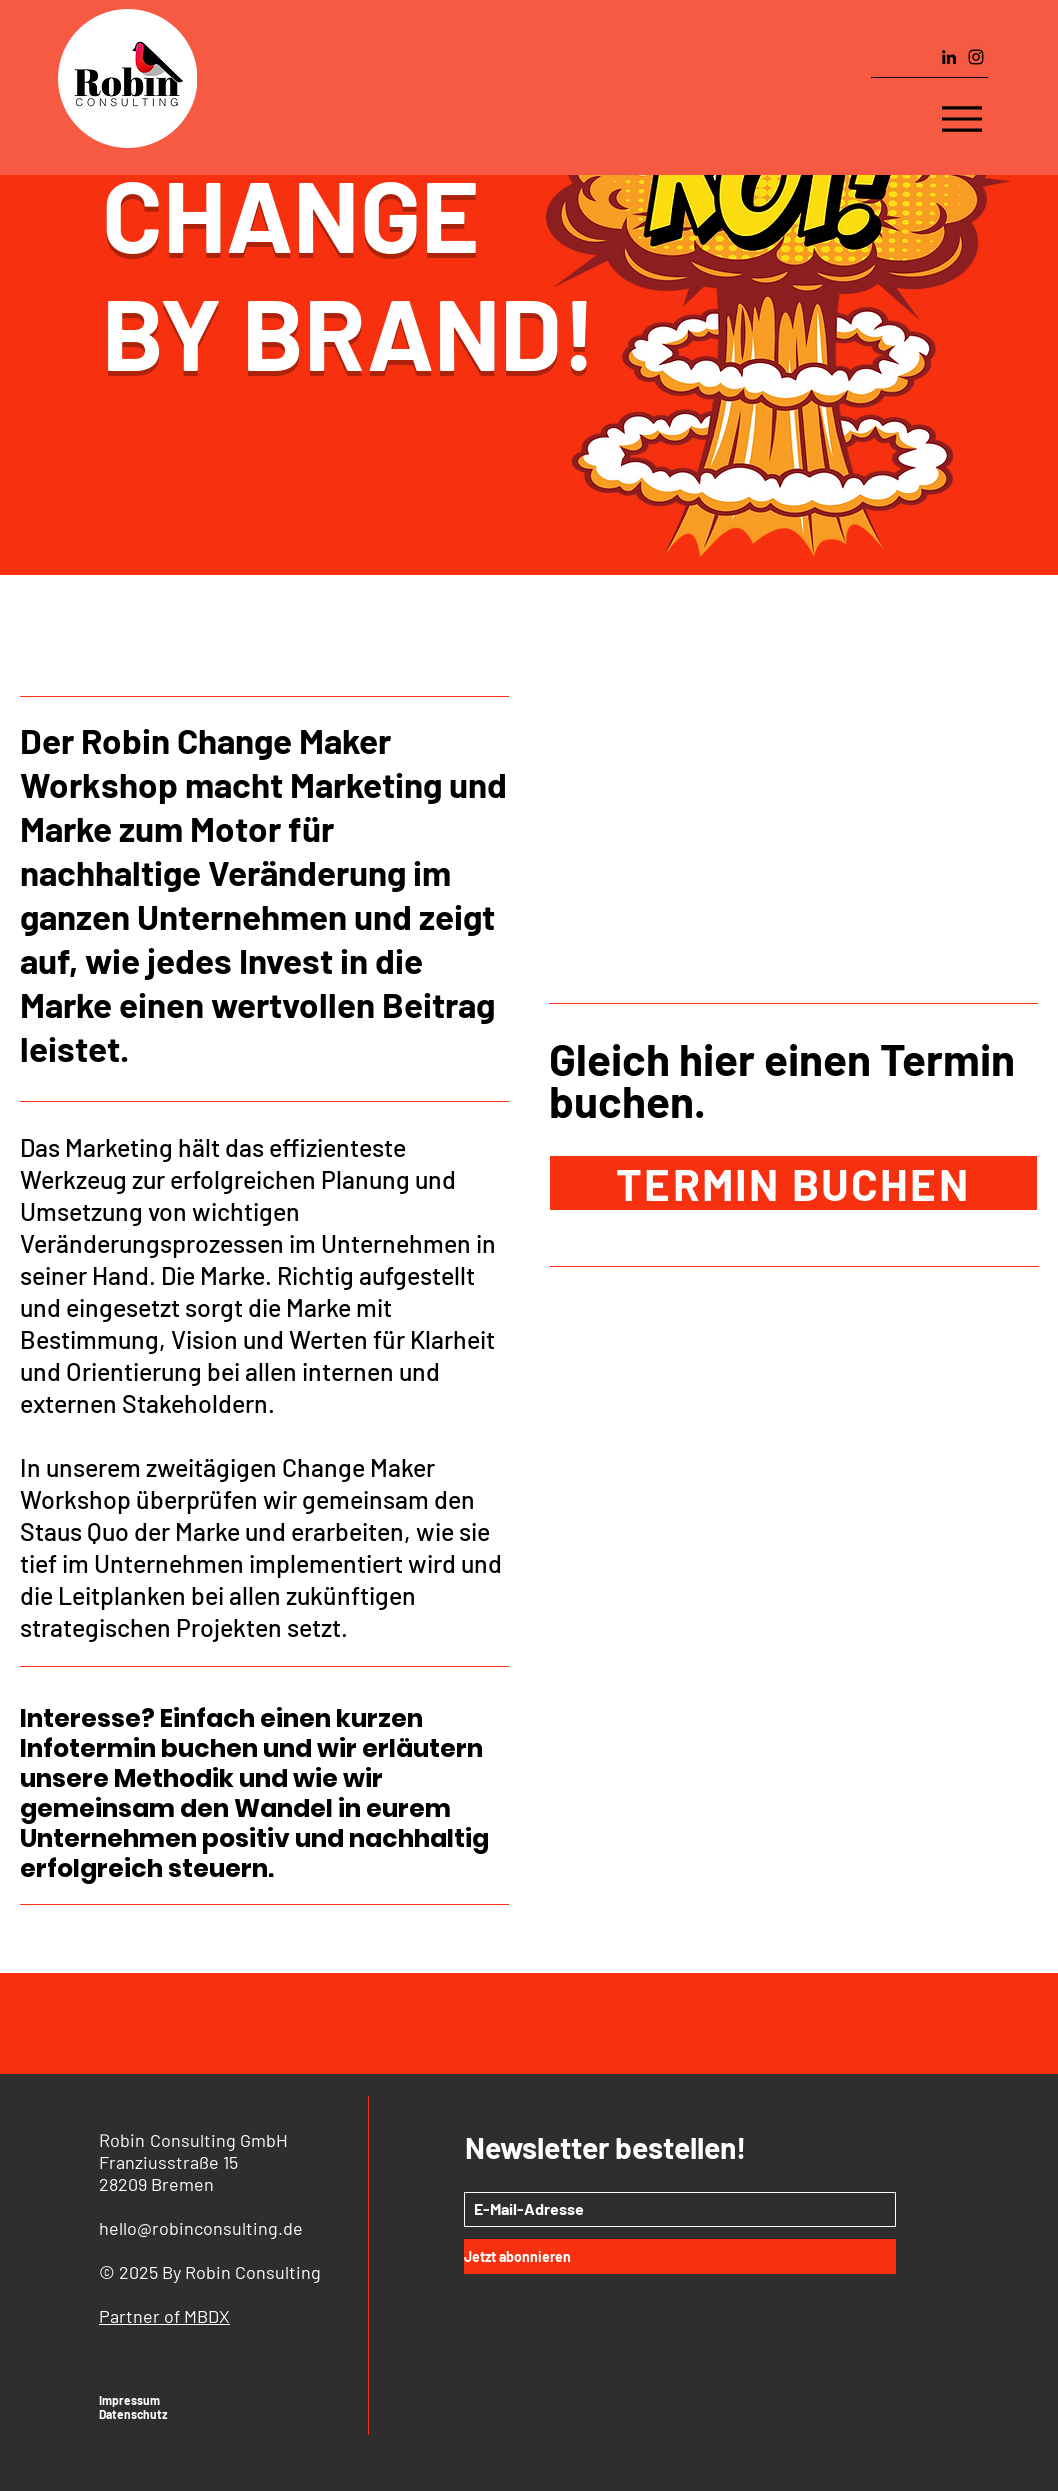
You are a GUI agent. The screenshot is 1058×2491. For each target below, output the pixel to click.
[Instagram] (976, 57)
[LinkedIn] (949, 57)
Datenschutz (133, 2414)
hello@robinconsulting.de (201, 2228)
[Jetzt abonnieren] (680, 2256)
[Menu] (962, 118)
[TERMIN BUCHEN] (793, 1183)
